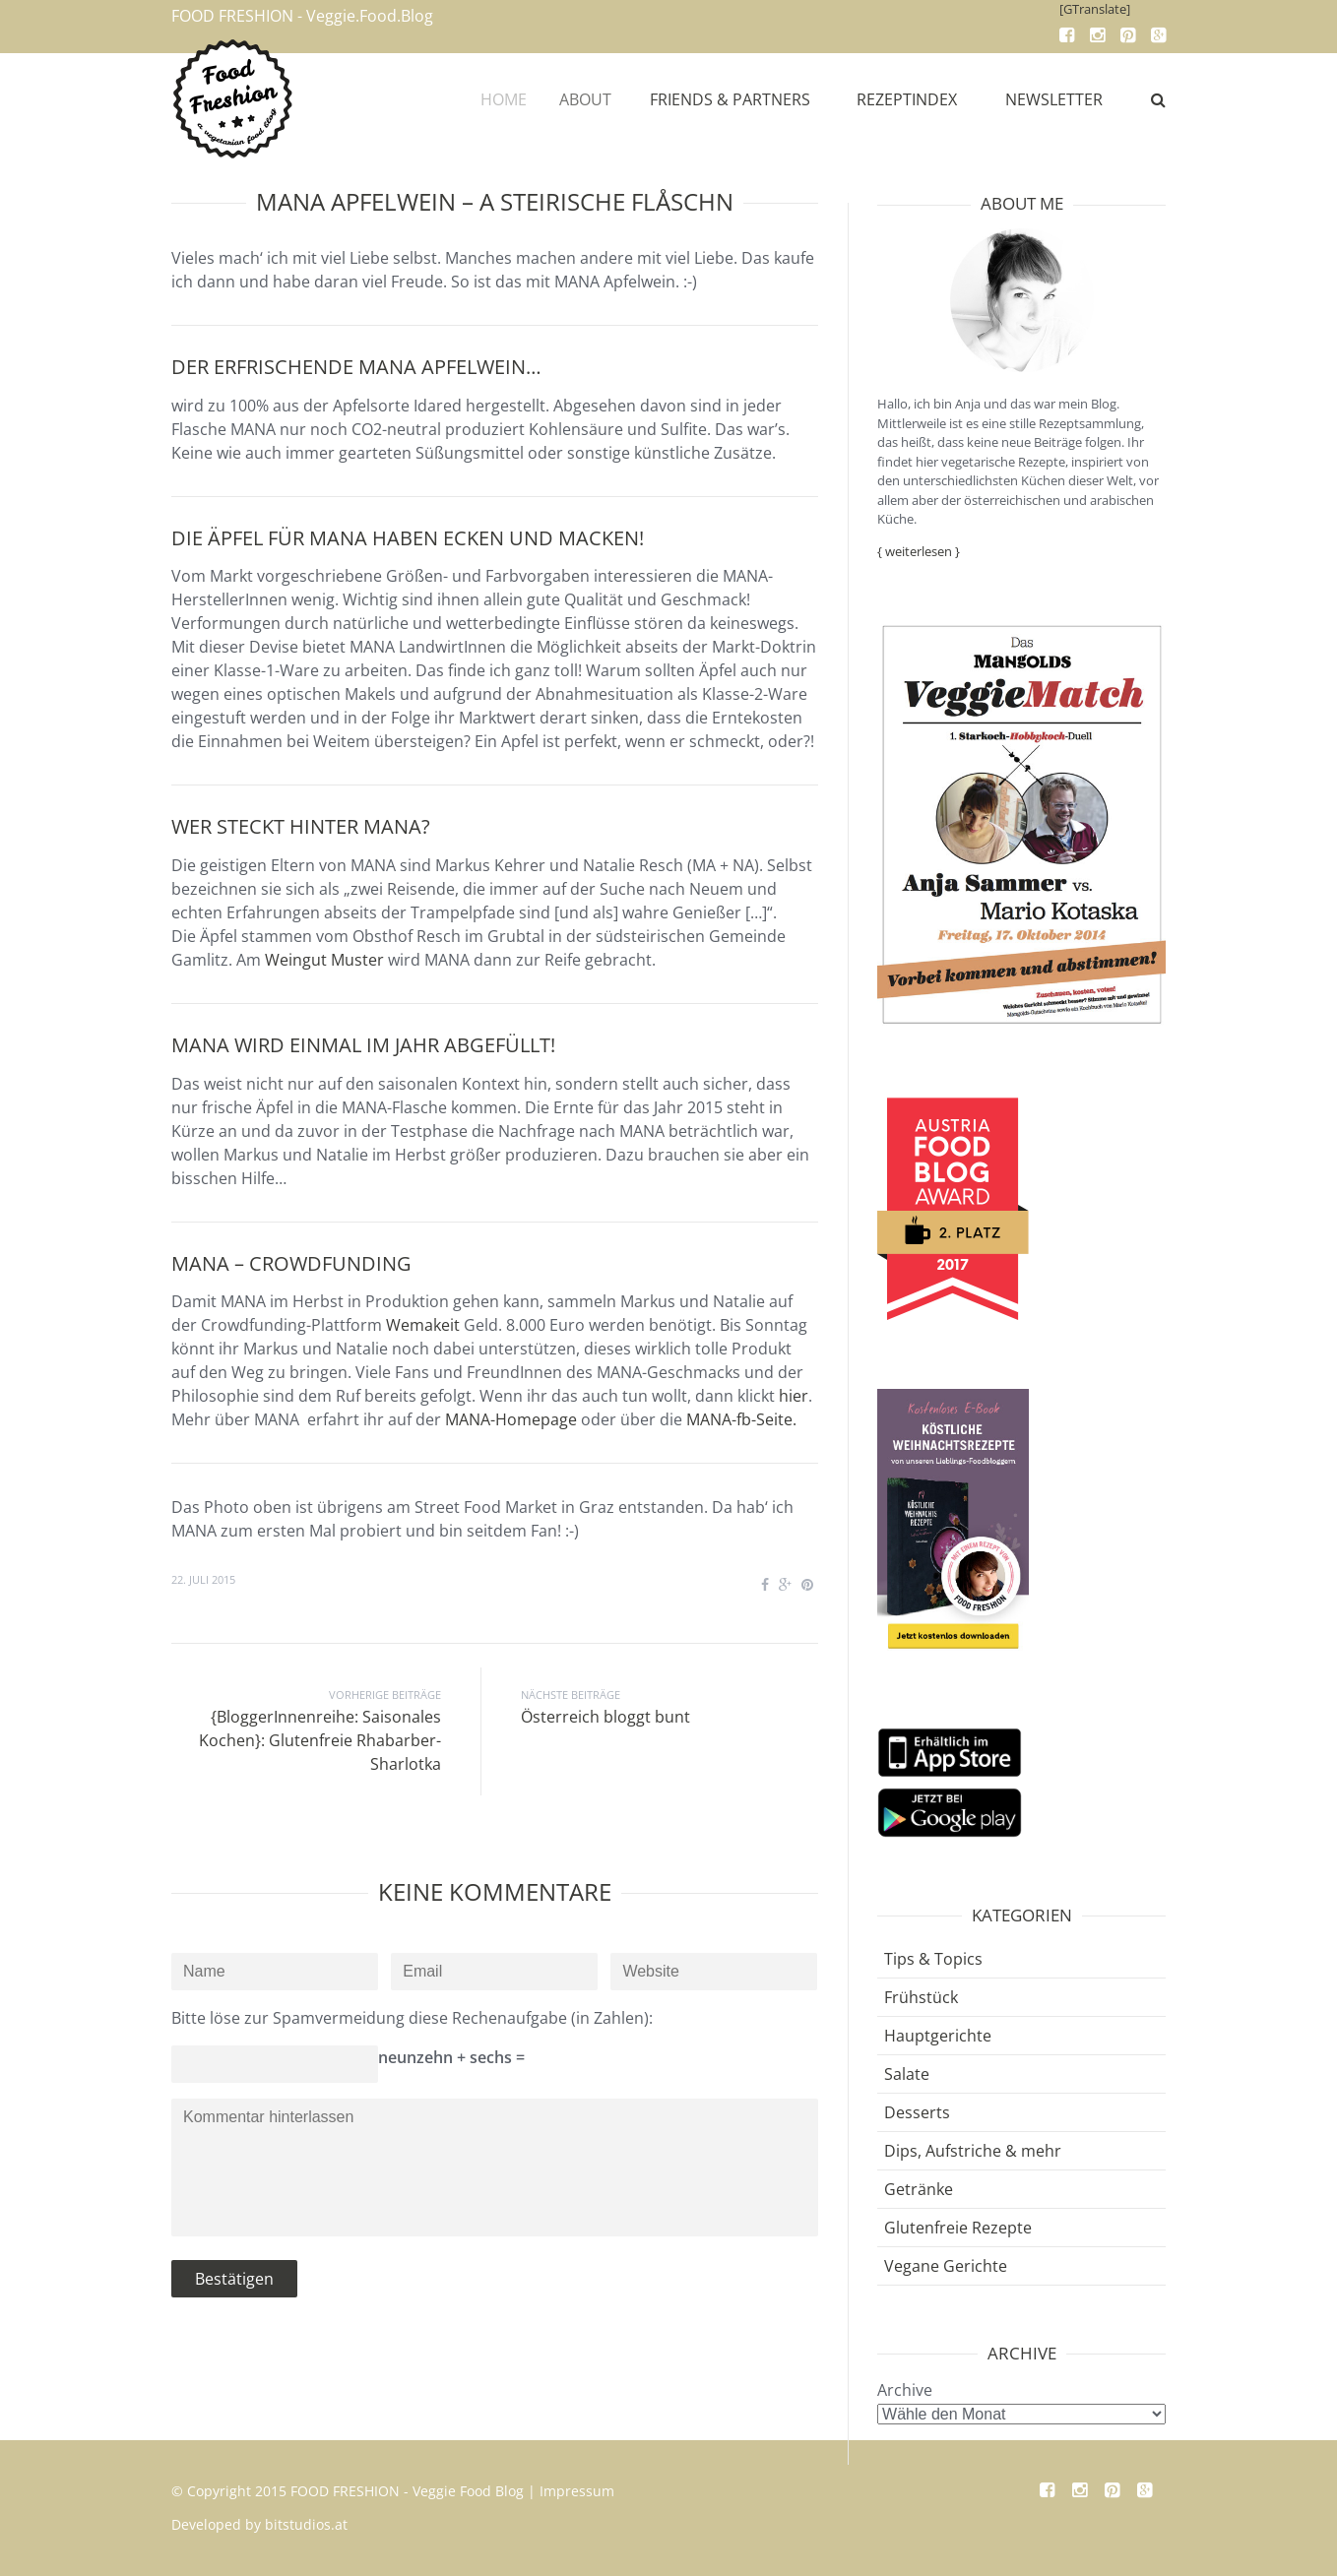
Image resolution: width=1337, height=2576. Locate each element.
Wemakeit (423, 1325)
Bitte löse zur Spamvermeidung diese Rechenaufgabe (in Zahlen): (412, 2018)
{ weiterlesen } (918, 551)
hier (793, 1396)
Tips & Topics (933, 1959)
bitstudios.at (306, 2524)
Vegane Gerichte (945, 2266)
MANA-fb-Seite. (741, 1419)
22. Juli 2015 (203, 1579)
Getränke (918, 2189)
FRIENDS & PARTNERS (741, 99)
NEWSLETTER (1054, 99)
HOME (514, 99)
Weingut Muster (324, 960)
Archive (904, 2390)
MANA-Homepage (511, 1419)
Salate (906, 2074)
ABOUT (601, 99)
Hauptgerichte (937, 2035)
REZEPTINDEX (909, 99)
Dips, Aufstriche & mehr (972, 2151)
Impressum (577, 2491)
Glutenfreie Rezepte (958, 2227)
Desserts (917, 2112)
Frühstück (921, 1997)
